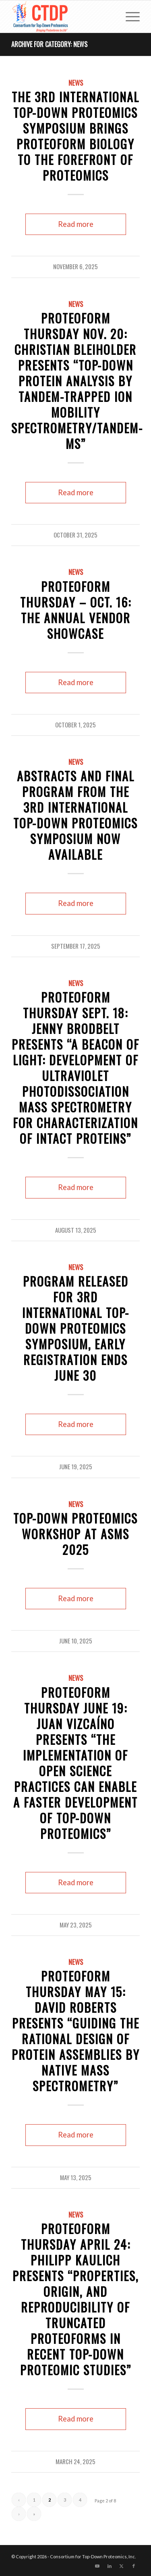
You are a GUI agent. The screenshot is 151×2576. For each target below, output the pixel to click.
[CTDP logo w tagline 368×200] (62, 16)
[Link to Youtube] (97, 2566)
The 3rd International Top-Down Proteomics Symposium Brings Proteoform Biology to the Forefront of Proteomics (75, 136)
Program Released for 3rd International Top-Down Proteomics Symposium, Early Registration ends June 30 (75, 1328)
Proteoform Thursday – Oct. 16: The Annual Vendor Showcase (75, 609)
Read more (75, 224)
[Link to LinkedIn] (109, 2566)
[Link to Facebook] (134, 2566)
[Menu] (129, 16)
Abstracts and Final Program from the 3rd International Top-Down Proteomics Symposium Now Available (75, 815)
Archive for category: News (49, 44)
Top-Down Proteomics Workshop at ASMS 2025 (75, 1534)
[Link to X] (122, 2566)
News (75, 83)
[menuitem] (129, 16)
